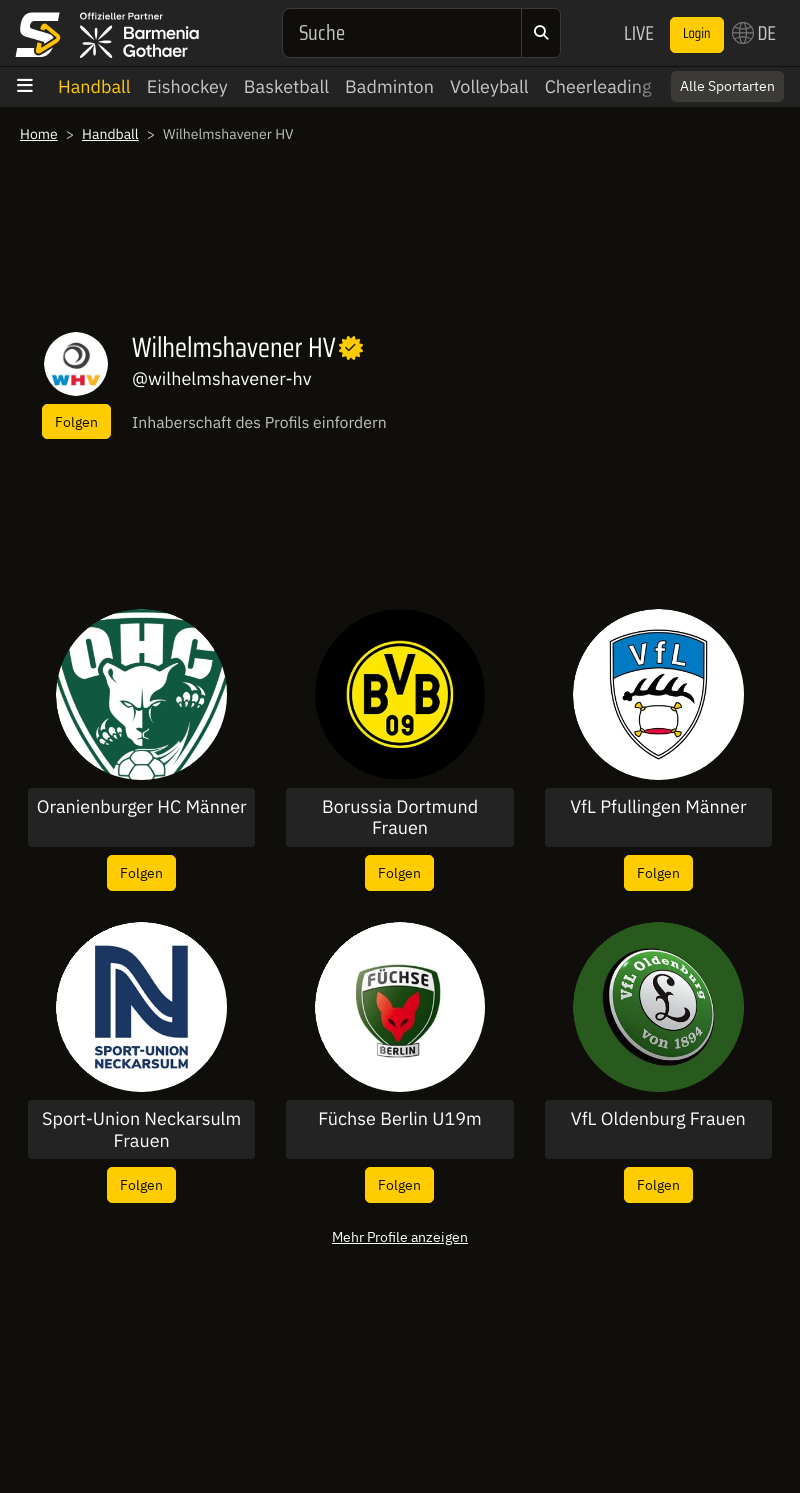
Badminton (389, 86)
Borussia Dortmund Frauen (400, 817)
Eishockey (187, 86)
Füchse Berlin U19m (400, 1119)
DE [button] (754, 33)
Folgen (76, 421)
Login (697, 34)
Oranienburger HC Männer (142, 807)
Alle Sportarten (727, 86)
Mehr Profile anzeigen (400, 1236)
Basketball (286, 86)
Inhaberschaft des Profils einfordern (259, 423)
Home (39, 134)
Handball (94, 86)
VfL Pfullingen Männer (658, 807)
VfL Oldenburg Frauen (658, 1119)
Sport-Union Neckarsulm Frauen (141, 1129)
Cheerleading (598, 86)
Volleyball (489, 86)
